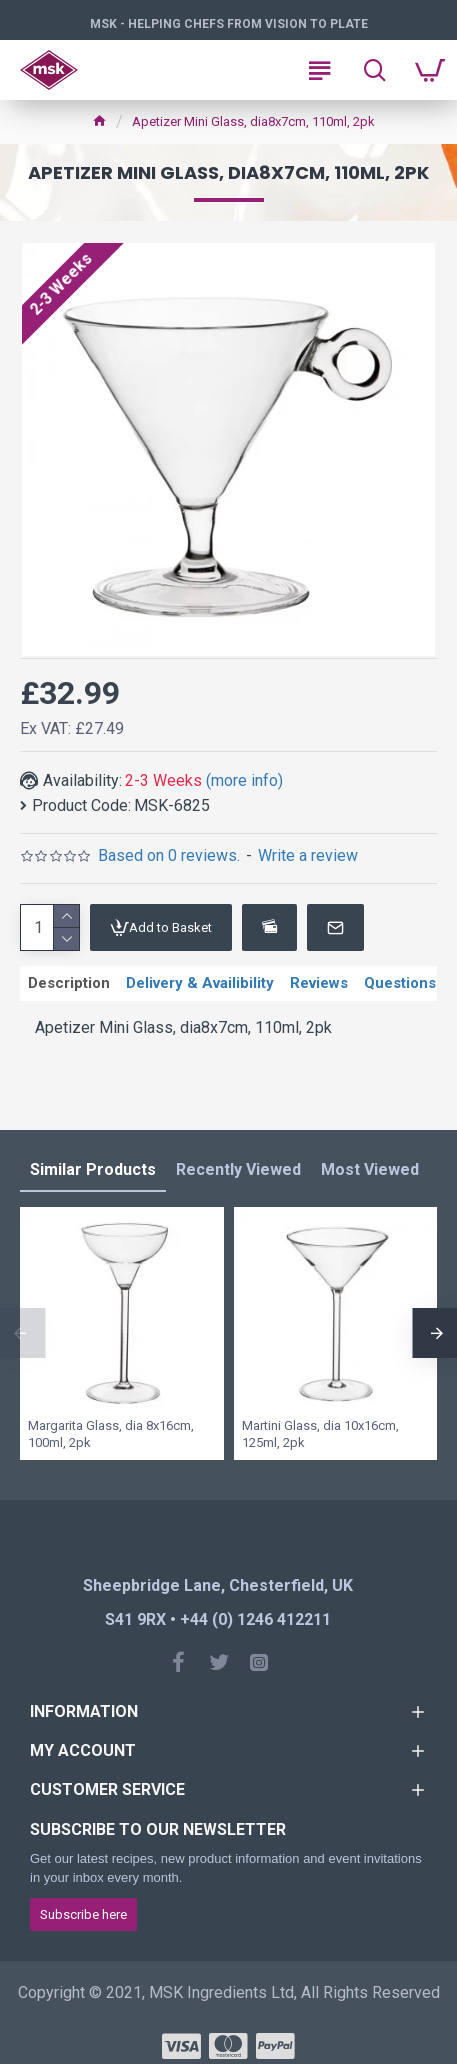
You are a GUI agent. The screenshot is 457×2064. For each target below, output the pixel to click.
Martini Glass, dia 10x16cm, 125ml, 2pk (320, 1434)
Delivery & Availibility (200, 983)
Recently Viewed (238, 1169)
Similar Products (93, 1169)
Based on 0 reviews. (169, 855)
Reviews (319, 983)
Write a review (308, 855)
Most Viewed (370, 1169)
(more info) (244, 780)
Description (69, 983)
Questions (400, 983)
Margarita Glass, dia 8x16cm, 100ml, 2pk (111, 1434)
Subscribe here (83, 1914)
